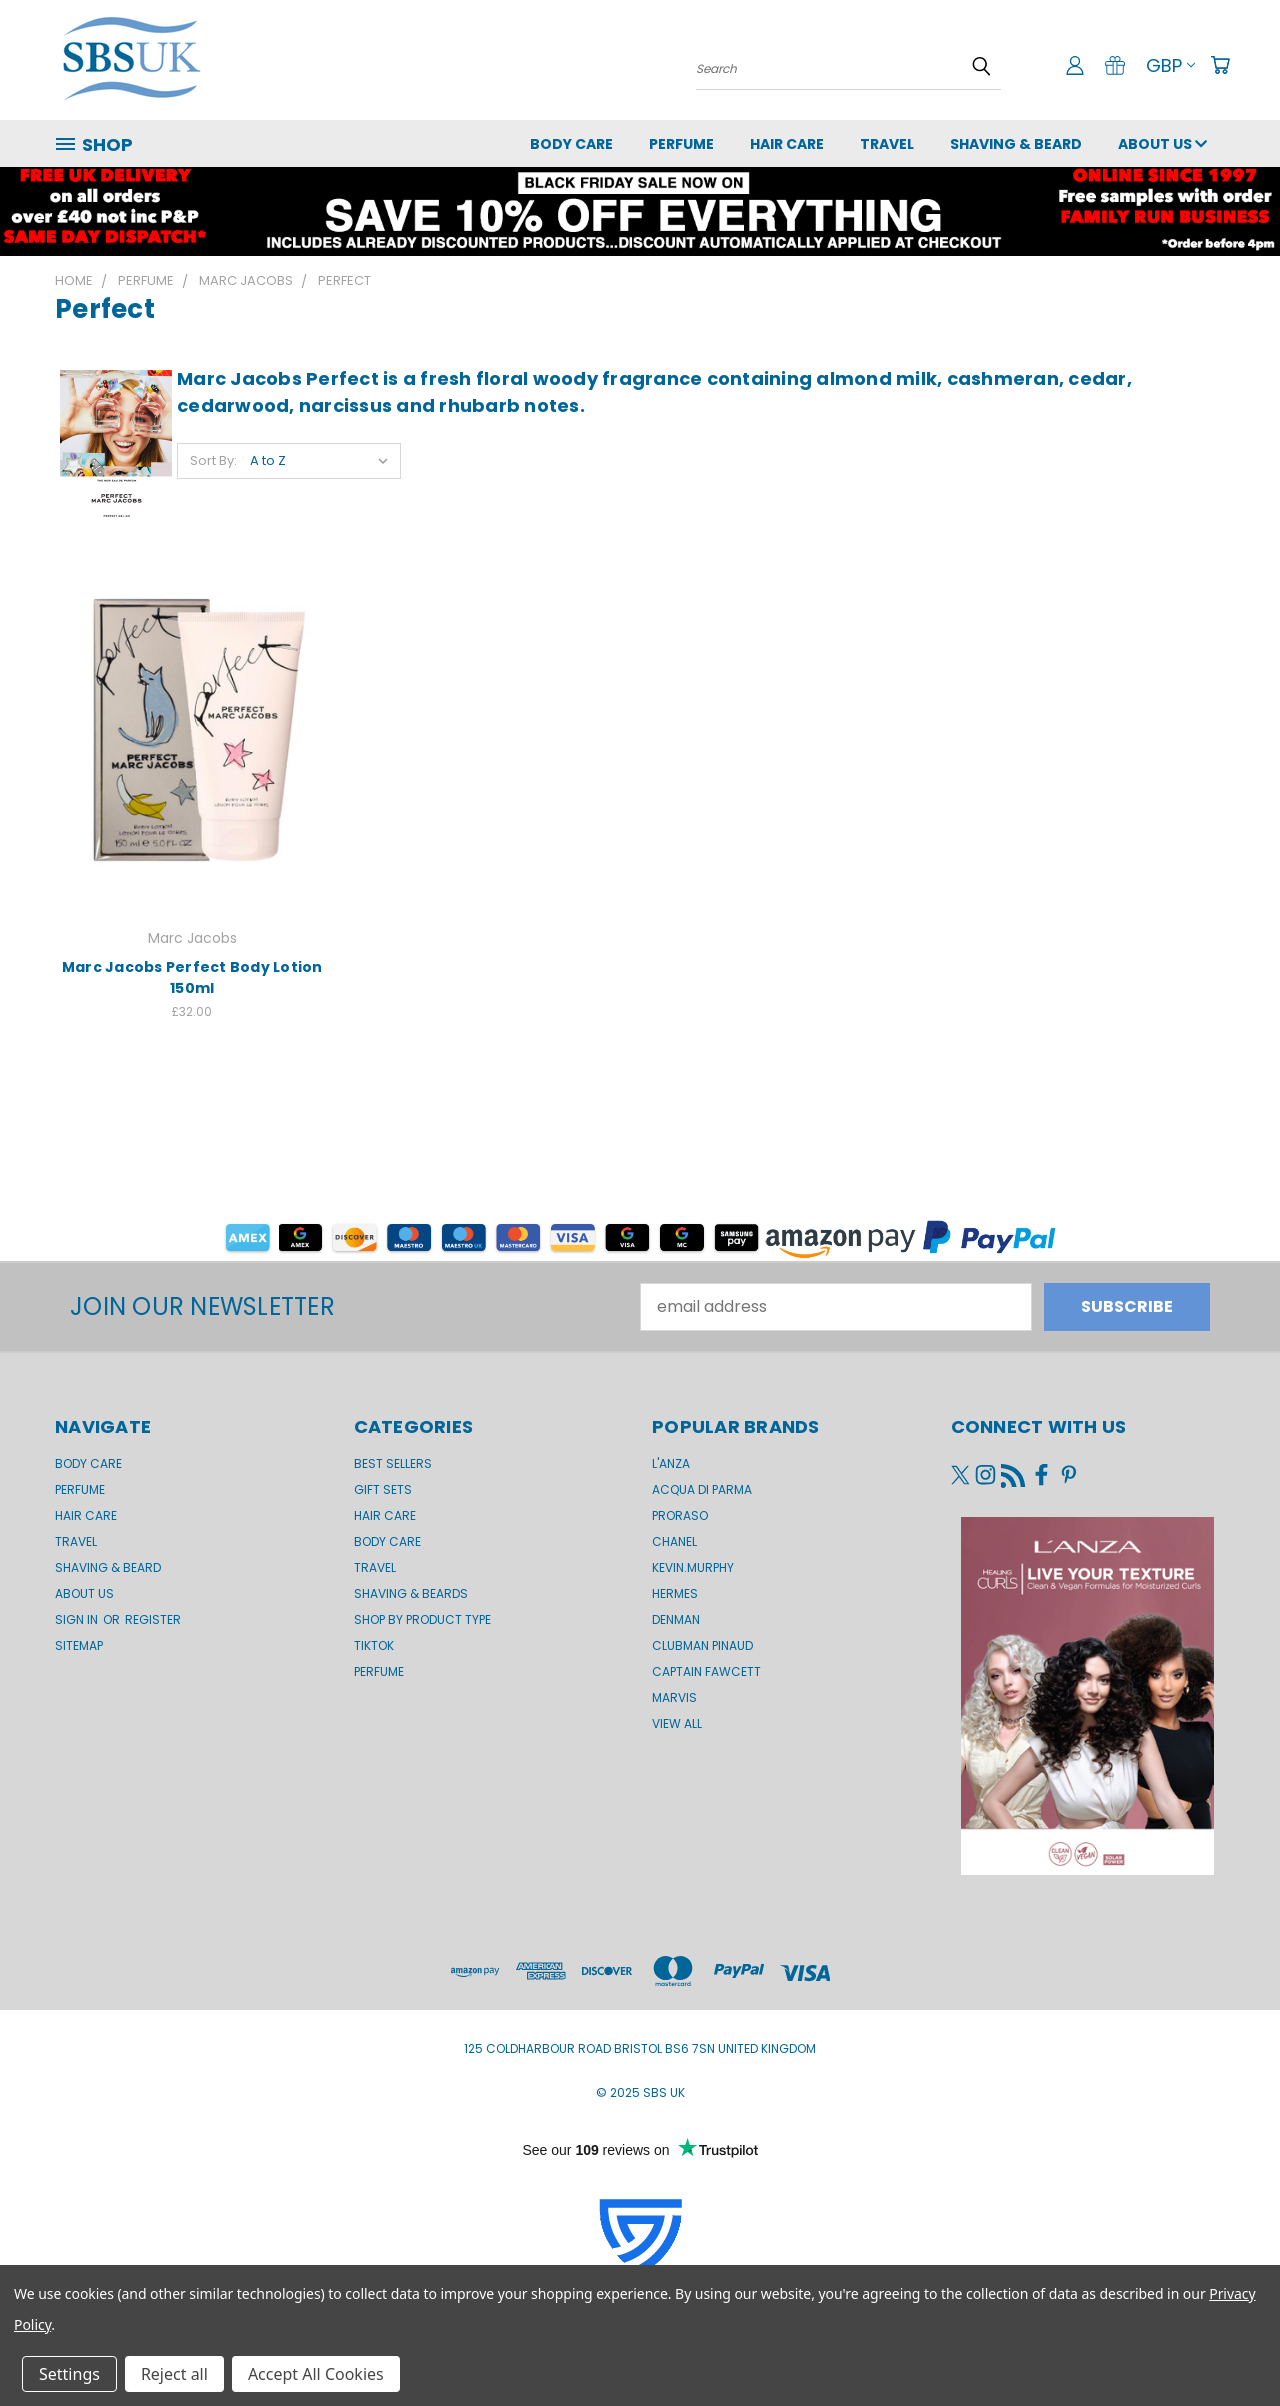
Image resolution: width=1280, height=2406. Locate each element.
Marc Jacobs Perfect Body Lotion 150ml (192, 977)
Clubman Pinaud (702, 1645)
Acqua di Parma (702, 1489)
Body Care (571, 144)
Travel (887, 144)
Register (153, 1619)
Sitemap (79, 1645)
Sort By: (213, 460)
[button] (640, 211)
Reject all (174, 2374)
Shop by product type (422, 1619)
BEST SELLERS (393, 1463)
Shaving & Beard (1016, 144)
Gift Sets (383, 1489)
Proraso (680, 1515)
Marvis (674, 1697)
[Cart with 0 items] (1220, 65)
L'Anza (671, 1463)
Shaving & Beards (411, 1593)
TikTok (374, 1645)
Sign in (78, 1619)
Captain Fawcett (706, 1671)
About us (1162, 144)
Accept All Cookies (316, 2374)
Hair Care (787, 144)
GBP (1170, 65)
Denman (676, 1619)
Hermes (675, 1593)
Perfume (681, 144)
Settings (69, 2374)
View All (677, 1723)
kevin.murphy (693, 1567)
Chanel (674, 1541)
